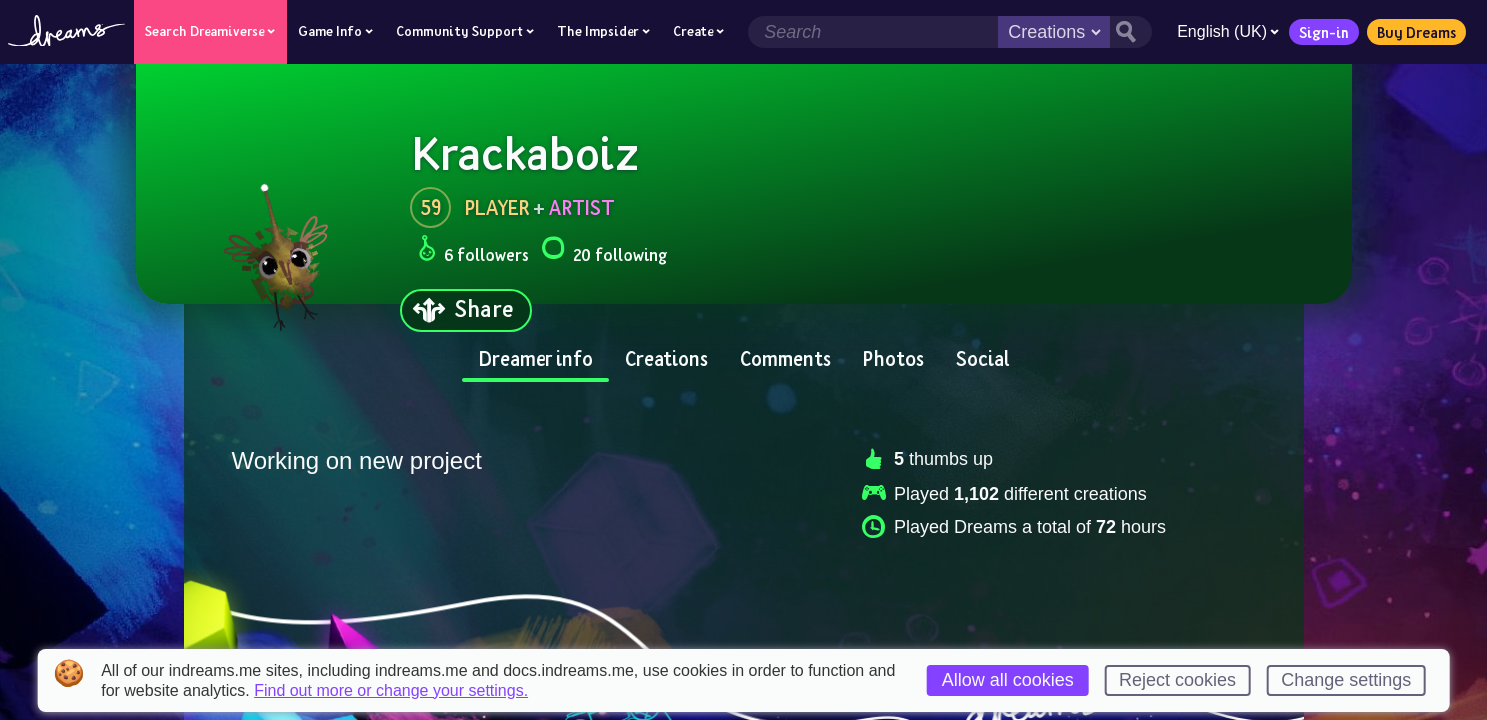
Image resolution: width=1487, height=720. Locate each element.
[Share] (466, 310)
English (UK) (1228, 31)
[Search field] (873, 32)
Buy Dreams (1416, 32)
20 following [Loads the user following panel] (604, 251)
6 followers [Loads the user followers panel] (473, 251)
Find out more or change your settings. (391, 691)
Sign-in (1324, 32)
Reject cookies (1177, 680)
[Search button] (1131, 32)
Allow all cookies (1008, 680)
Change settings (1346, 680)
